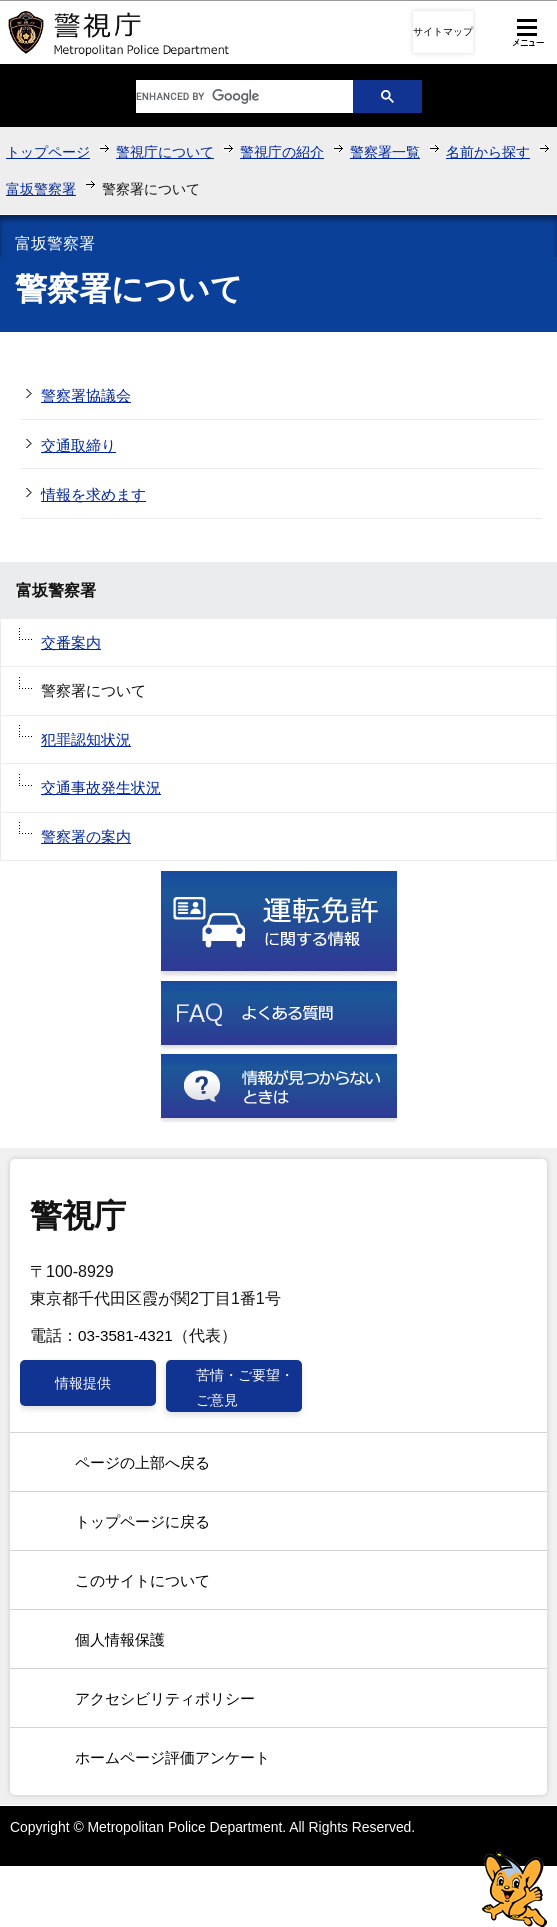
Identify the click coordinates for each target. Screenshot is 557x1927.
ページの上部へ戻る (142, 1462)
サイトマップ (443, 31)
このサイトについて (142, 1580)
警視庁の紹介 (282, 152)
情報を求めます (93, 494)
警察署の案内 (86, 836)
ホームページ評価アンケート (172, 1757)
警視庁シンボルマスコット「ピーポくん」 (514, 1889)
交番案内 (71, 642)
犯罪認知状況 (86, 739)
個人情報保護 (120, 1639)
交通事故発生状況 (101, 787)
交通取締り (78, 445)
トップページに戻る (142, 1521)
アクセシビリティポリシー (165, 1698)
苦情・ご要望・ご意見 (245, 1387)
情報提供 (83, 1383)
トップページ (48, 152)
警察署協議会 (86, 395)
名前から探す (488, 152)
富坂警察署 (41, 189)
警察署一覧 (385, 152)
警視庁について (165, 152)
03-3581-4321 (125, 1335)
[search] (229, 96)
